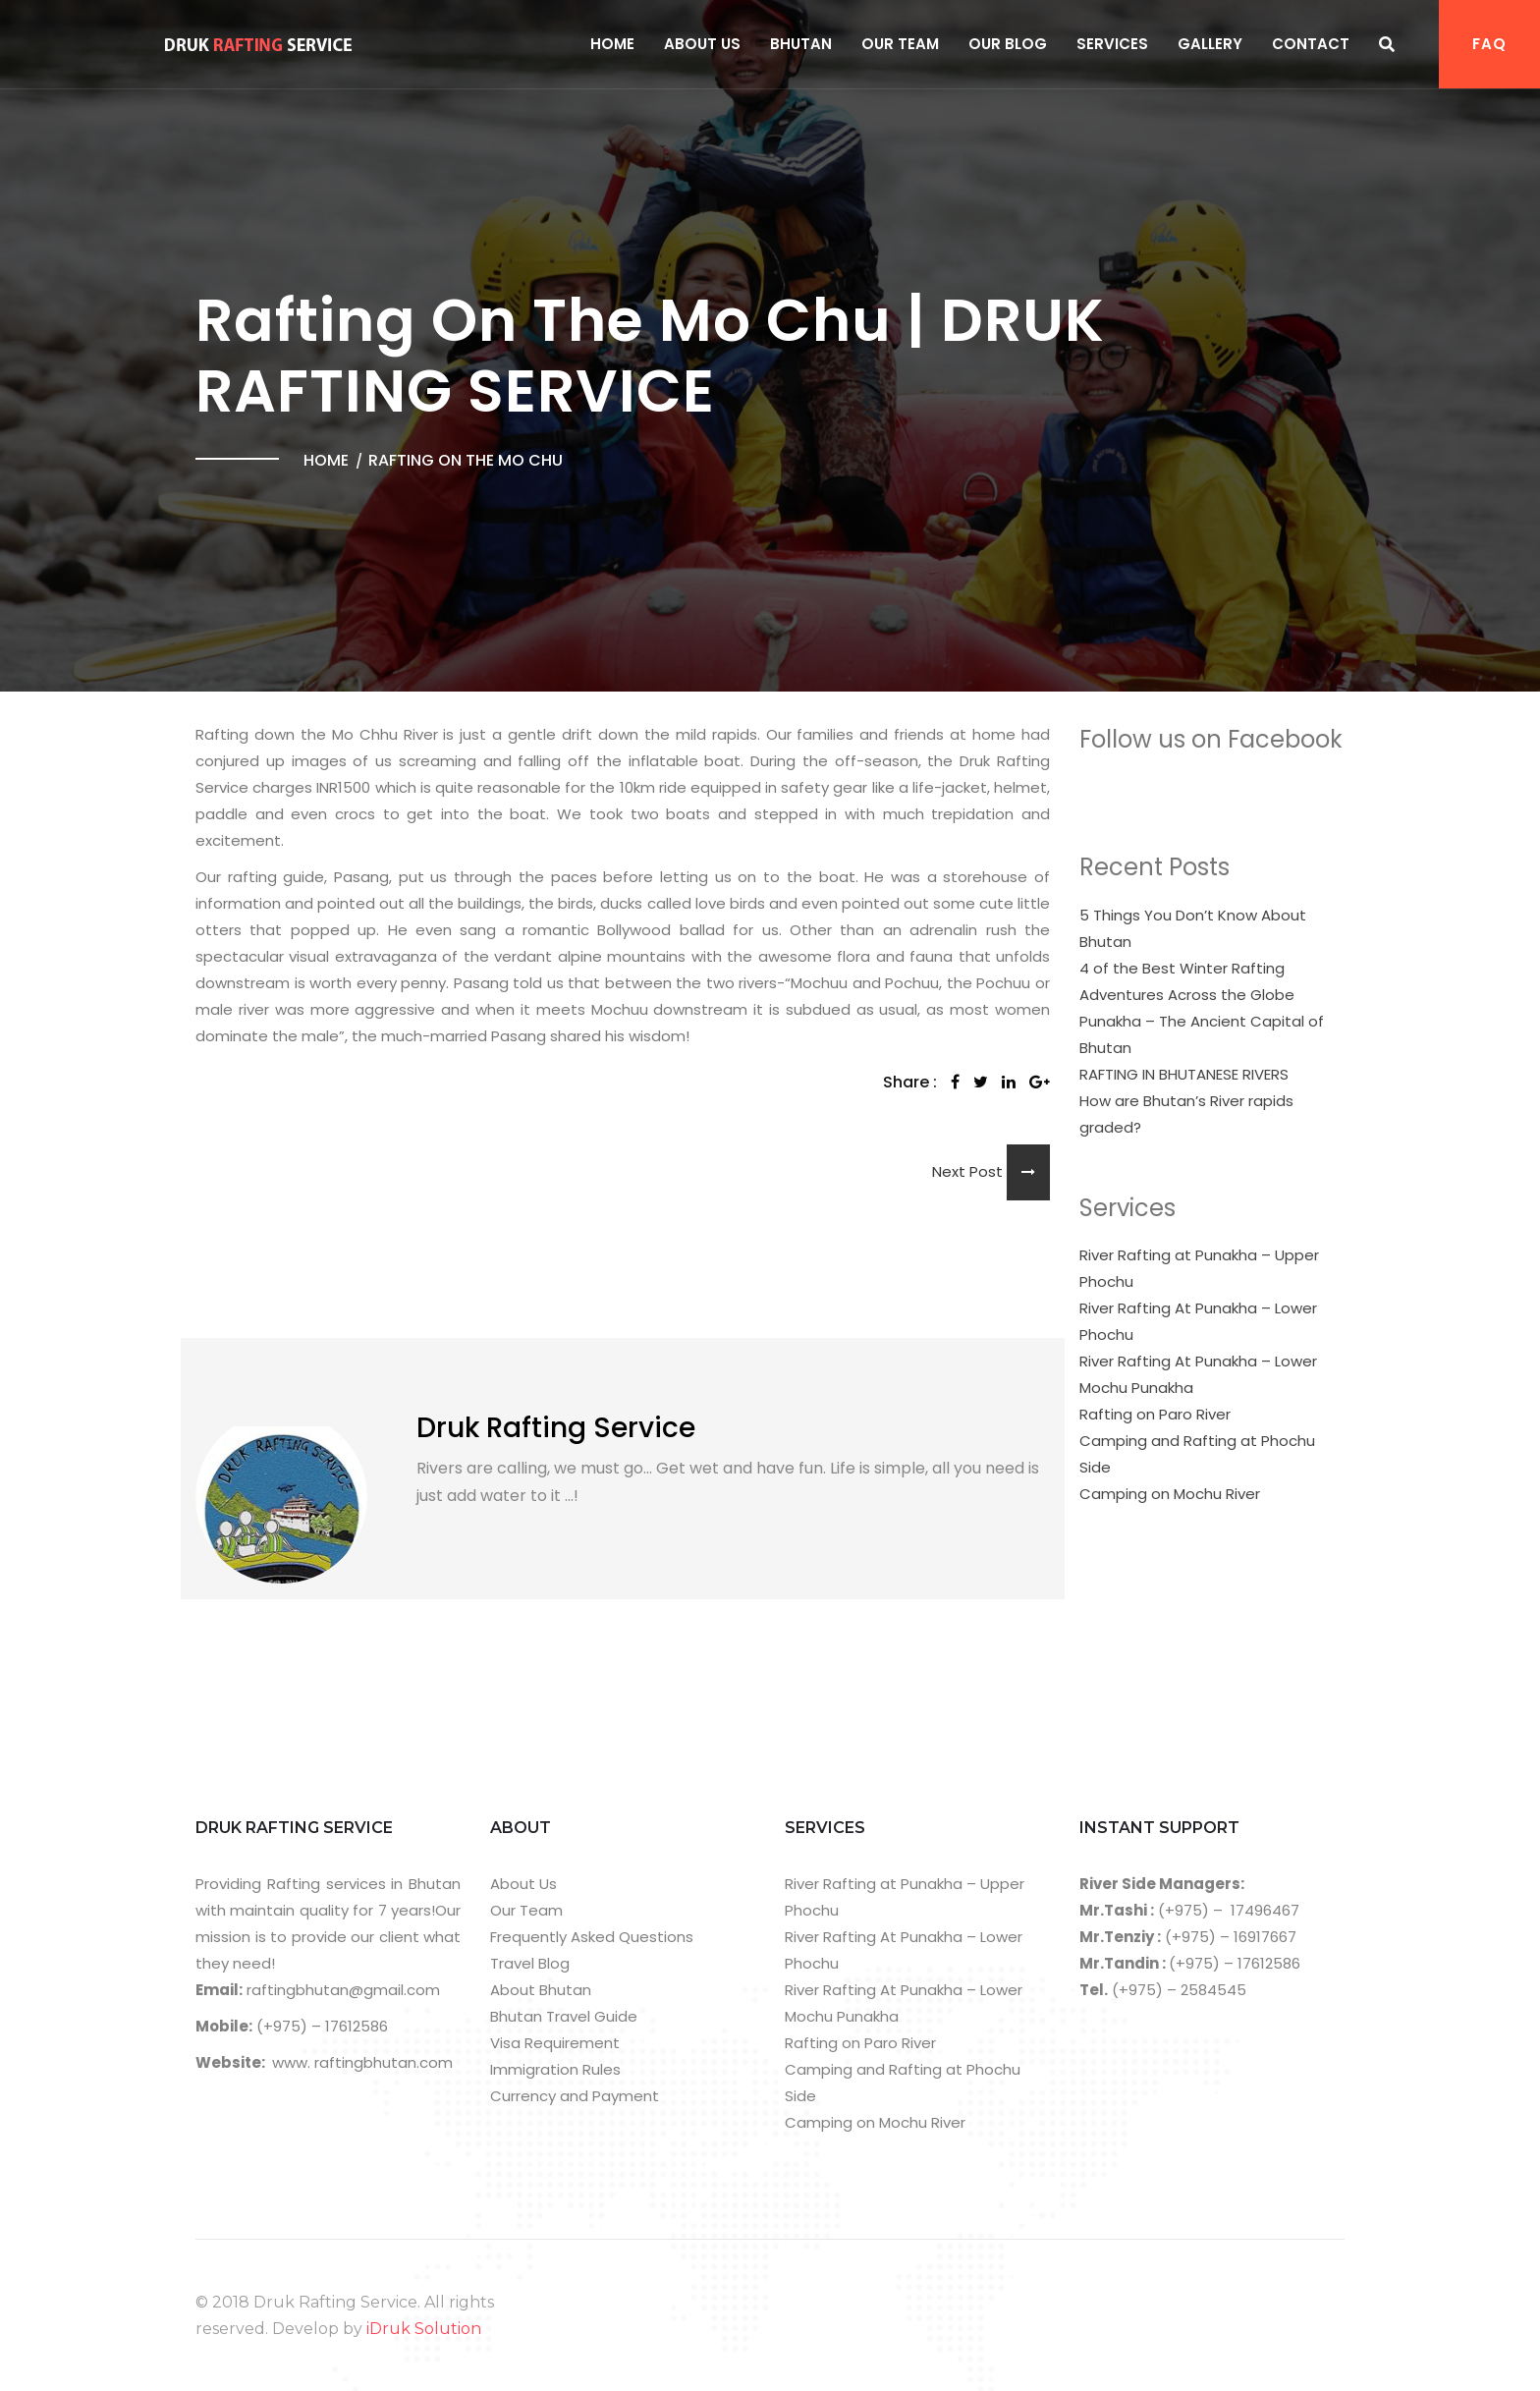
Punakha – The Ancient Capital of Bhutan (1201, 1034)
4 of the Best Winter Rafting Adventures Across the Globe (1186, 981)
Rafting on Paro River (1155, 1414)
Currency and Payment (574, 2095)
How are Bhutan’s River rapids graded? (1186, 1114)
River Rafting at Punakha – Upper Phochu (1199, 1268)
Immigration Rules (555, 2069)
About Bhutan (540, 1989)
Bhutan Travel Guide (563, 2016)
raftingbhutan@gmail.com (341, 1989)
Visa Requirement (555, 2042)
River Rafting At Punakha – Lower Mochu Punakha (1198, 1374)
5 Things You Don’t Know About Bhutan (1192, 928)
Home (612, 43)
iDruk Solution (423, 2328)
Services (1112, 43)
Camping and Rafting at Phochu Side (1197, 1453)
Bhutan (801, 43)
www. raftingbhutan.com (362, 2062)
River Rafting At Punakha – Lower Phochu (1198, 1321)
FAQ (1489, 43)
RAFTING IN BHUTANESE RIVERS (1184, 1074)
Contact (1310, 43)
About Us (702, 43)
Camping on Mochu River (1169, 1493)
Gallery (1210, 43)
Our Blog (1007, 43)
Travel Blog (530, 1963)
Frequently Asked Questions (591, 1936)
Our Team (900, 43)
